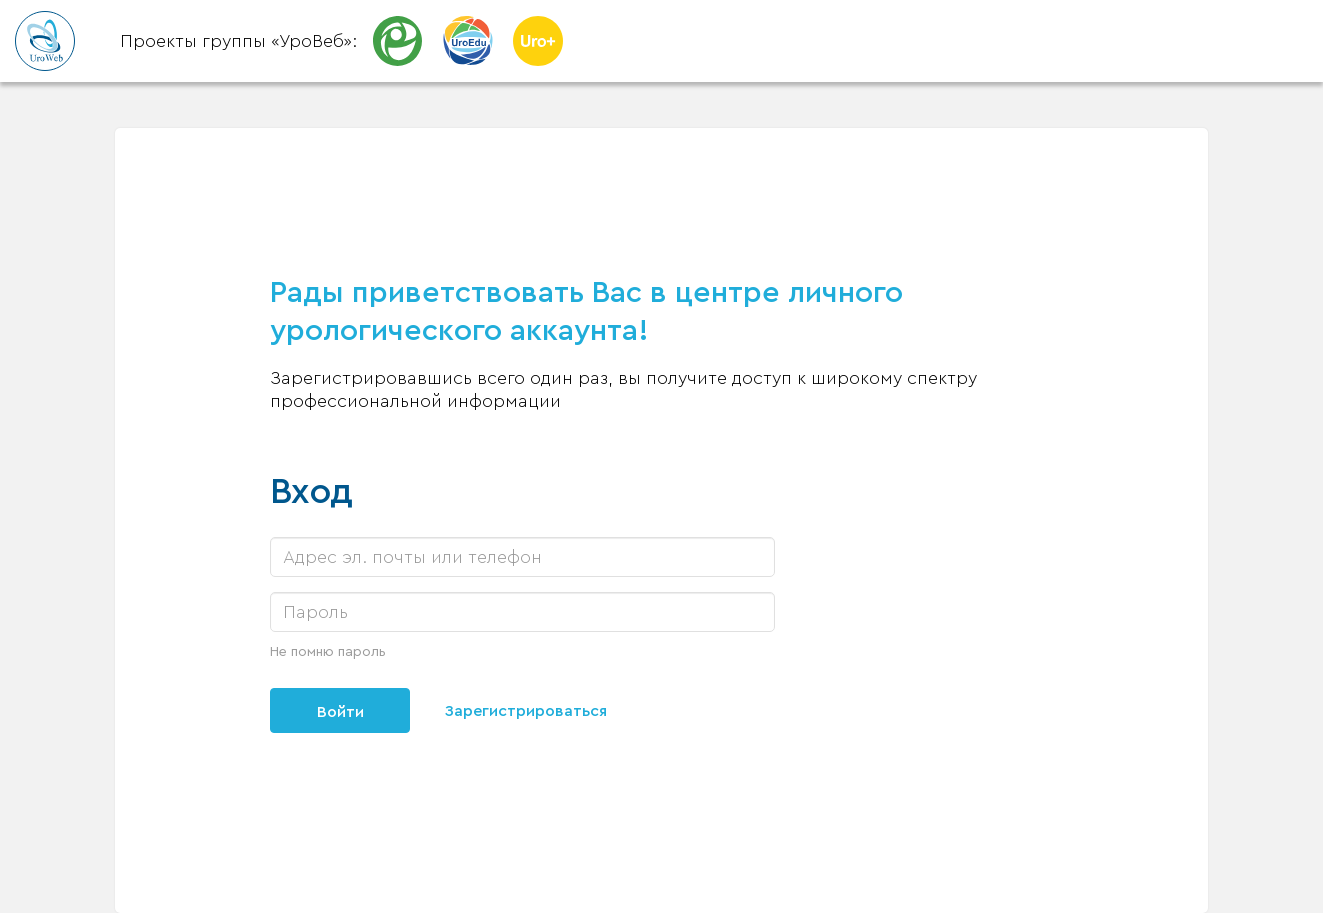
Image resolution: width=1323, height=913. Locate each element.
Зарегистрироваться (526, 711)
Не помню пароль (328, 652)
